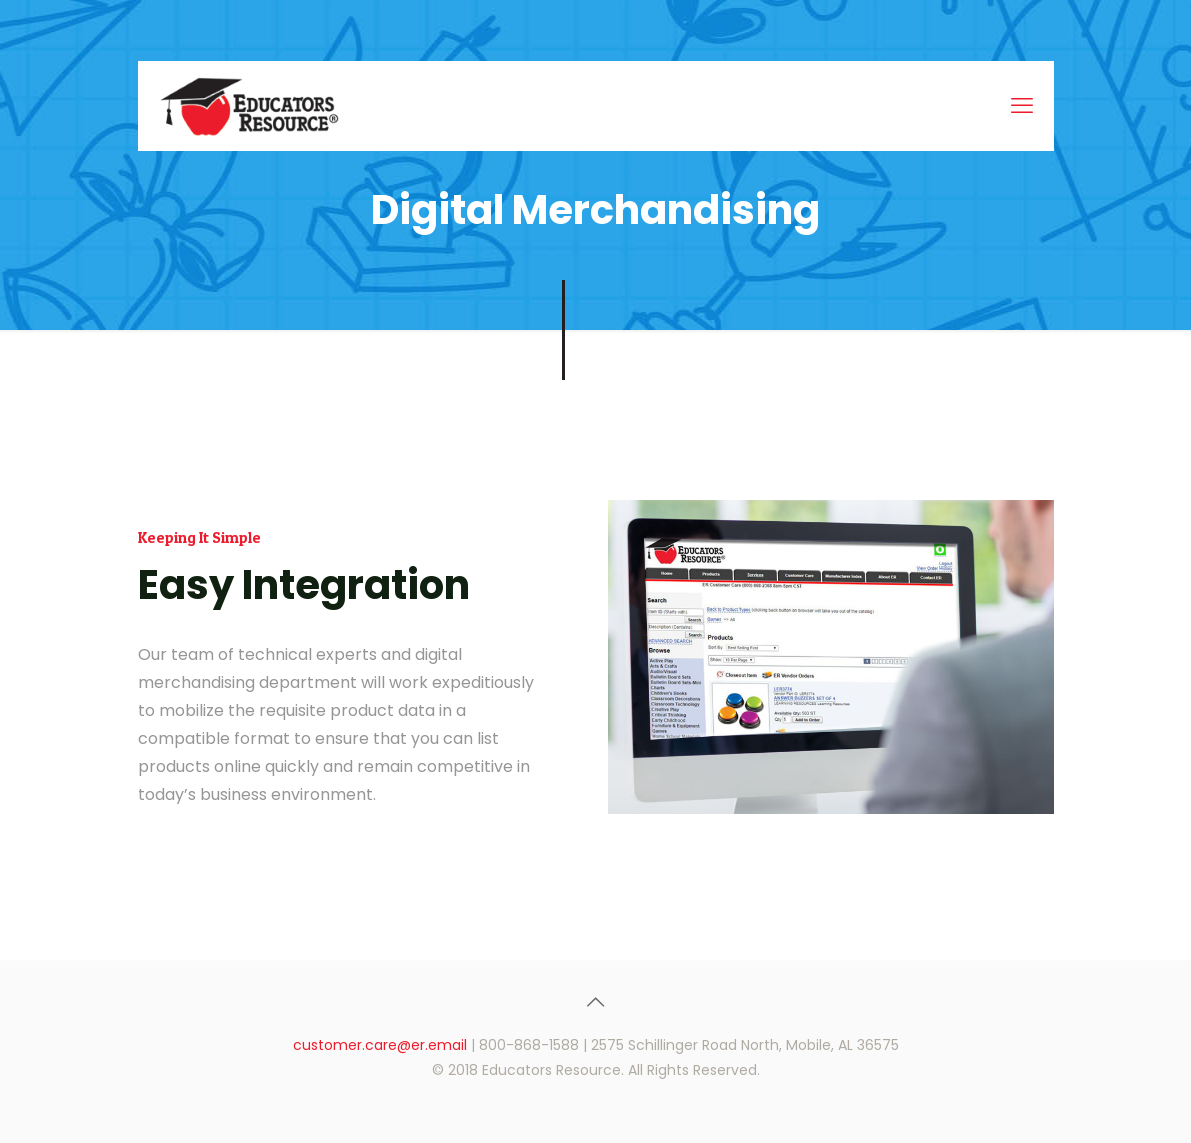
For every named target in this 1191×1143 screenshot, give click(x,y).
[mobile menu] (1022, 106)
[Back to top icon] (596, 1002)
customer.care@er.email (380, 1045)
